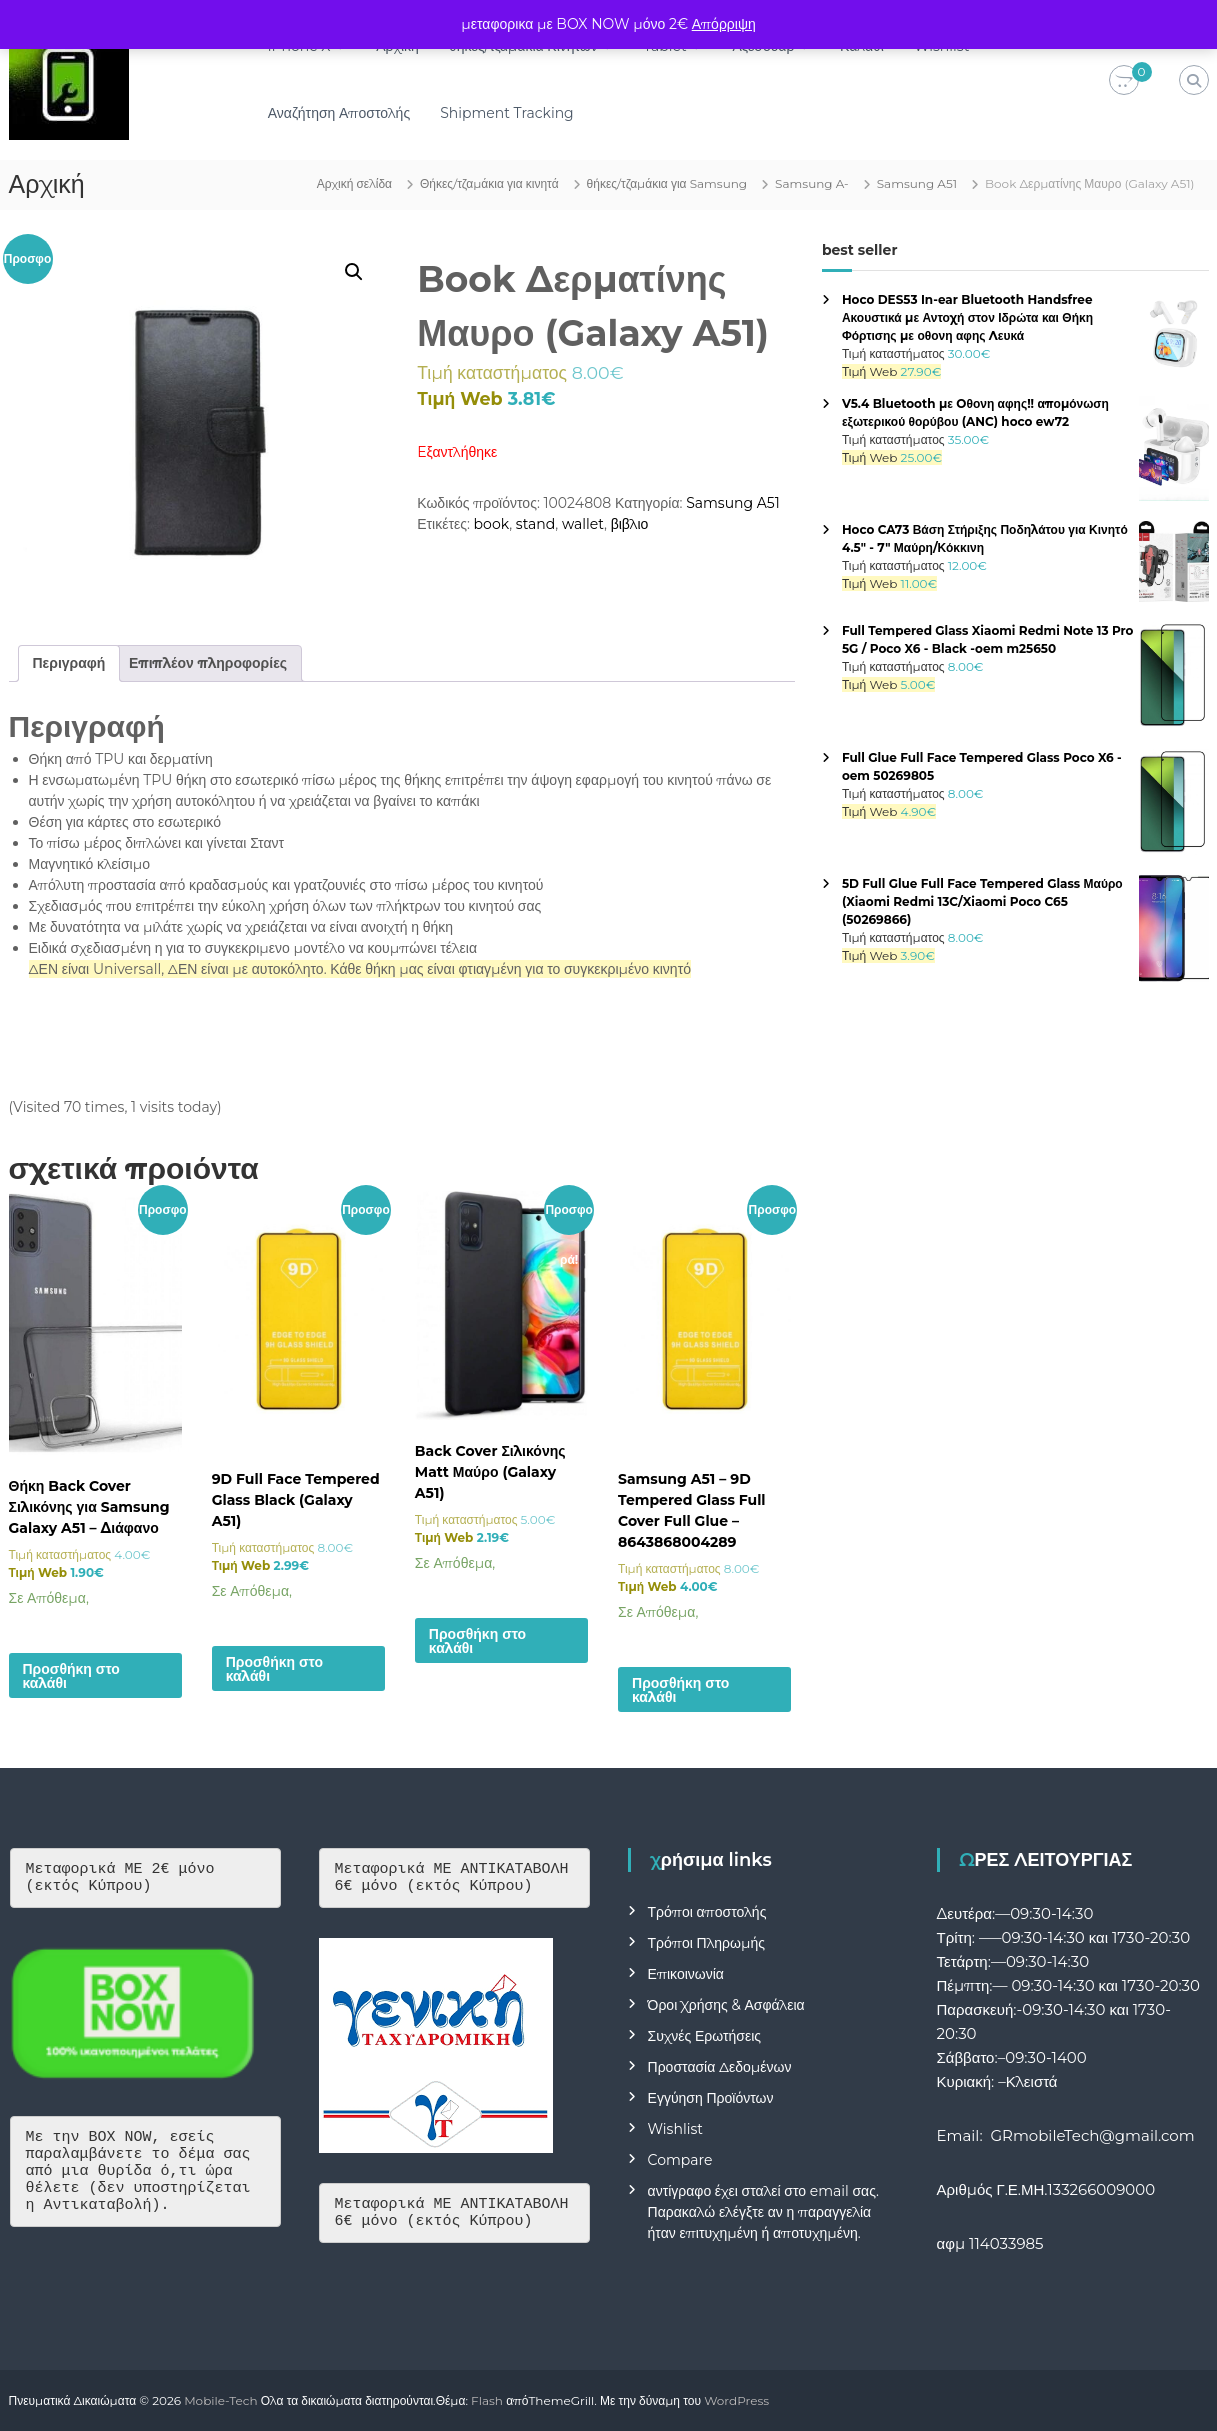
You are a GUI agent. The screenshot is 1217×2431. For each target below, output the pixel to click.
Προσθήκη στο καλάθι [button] (71, 1676)
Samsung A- (812, 183)
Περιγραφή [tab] (69, 663)
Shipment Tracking (516, 113)
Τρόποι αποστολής (707, 1912)
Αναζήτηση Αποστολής (348, 113)
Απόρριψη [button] (724, 24)
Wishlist (675, 2129)
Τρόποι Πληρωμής (706, 1943)
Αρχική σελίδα (354, 183)
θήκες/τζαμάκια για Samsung (667, 183)
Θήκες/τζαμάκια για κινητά (489, 183)
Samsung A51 (917, 183)
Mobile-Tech (220, 2400)
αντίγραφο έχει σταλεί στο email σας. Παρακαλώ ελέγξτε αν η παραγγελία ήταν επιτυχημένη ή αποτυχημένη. (763, 2212)
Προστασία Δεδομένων (720, 2067)
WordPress (736, 2400)
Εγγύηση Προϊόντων (711, 2098)
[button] (354, 272)
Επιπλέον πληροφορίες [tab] (208, 663)
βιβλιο (630, 524)
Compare (680, 2160)
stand (535, 524)
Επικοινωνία (686, 1974)
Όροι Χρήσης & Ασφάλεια (726, 2005)
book (492, 524)
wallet (583, 524)
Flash (487, 2400)
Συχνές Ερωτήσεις (705, 2036)
